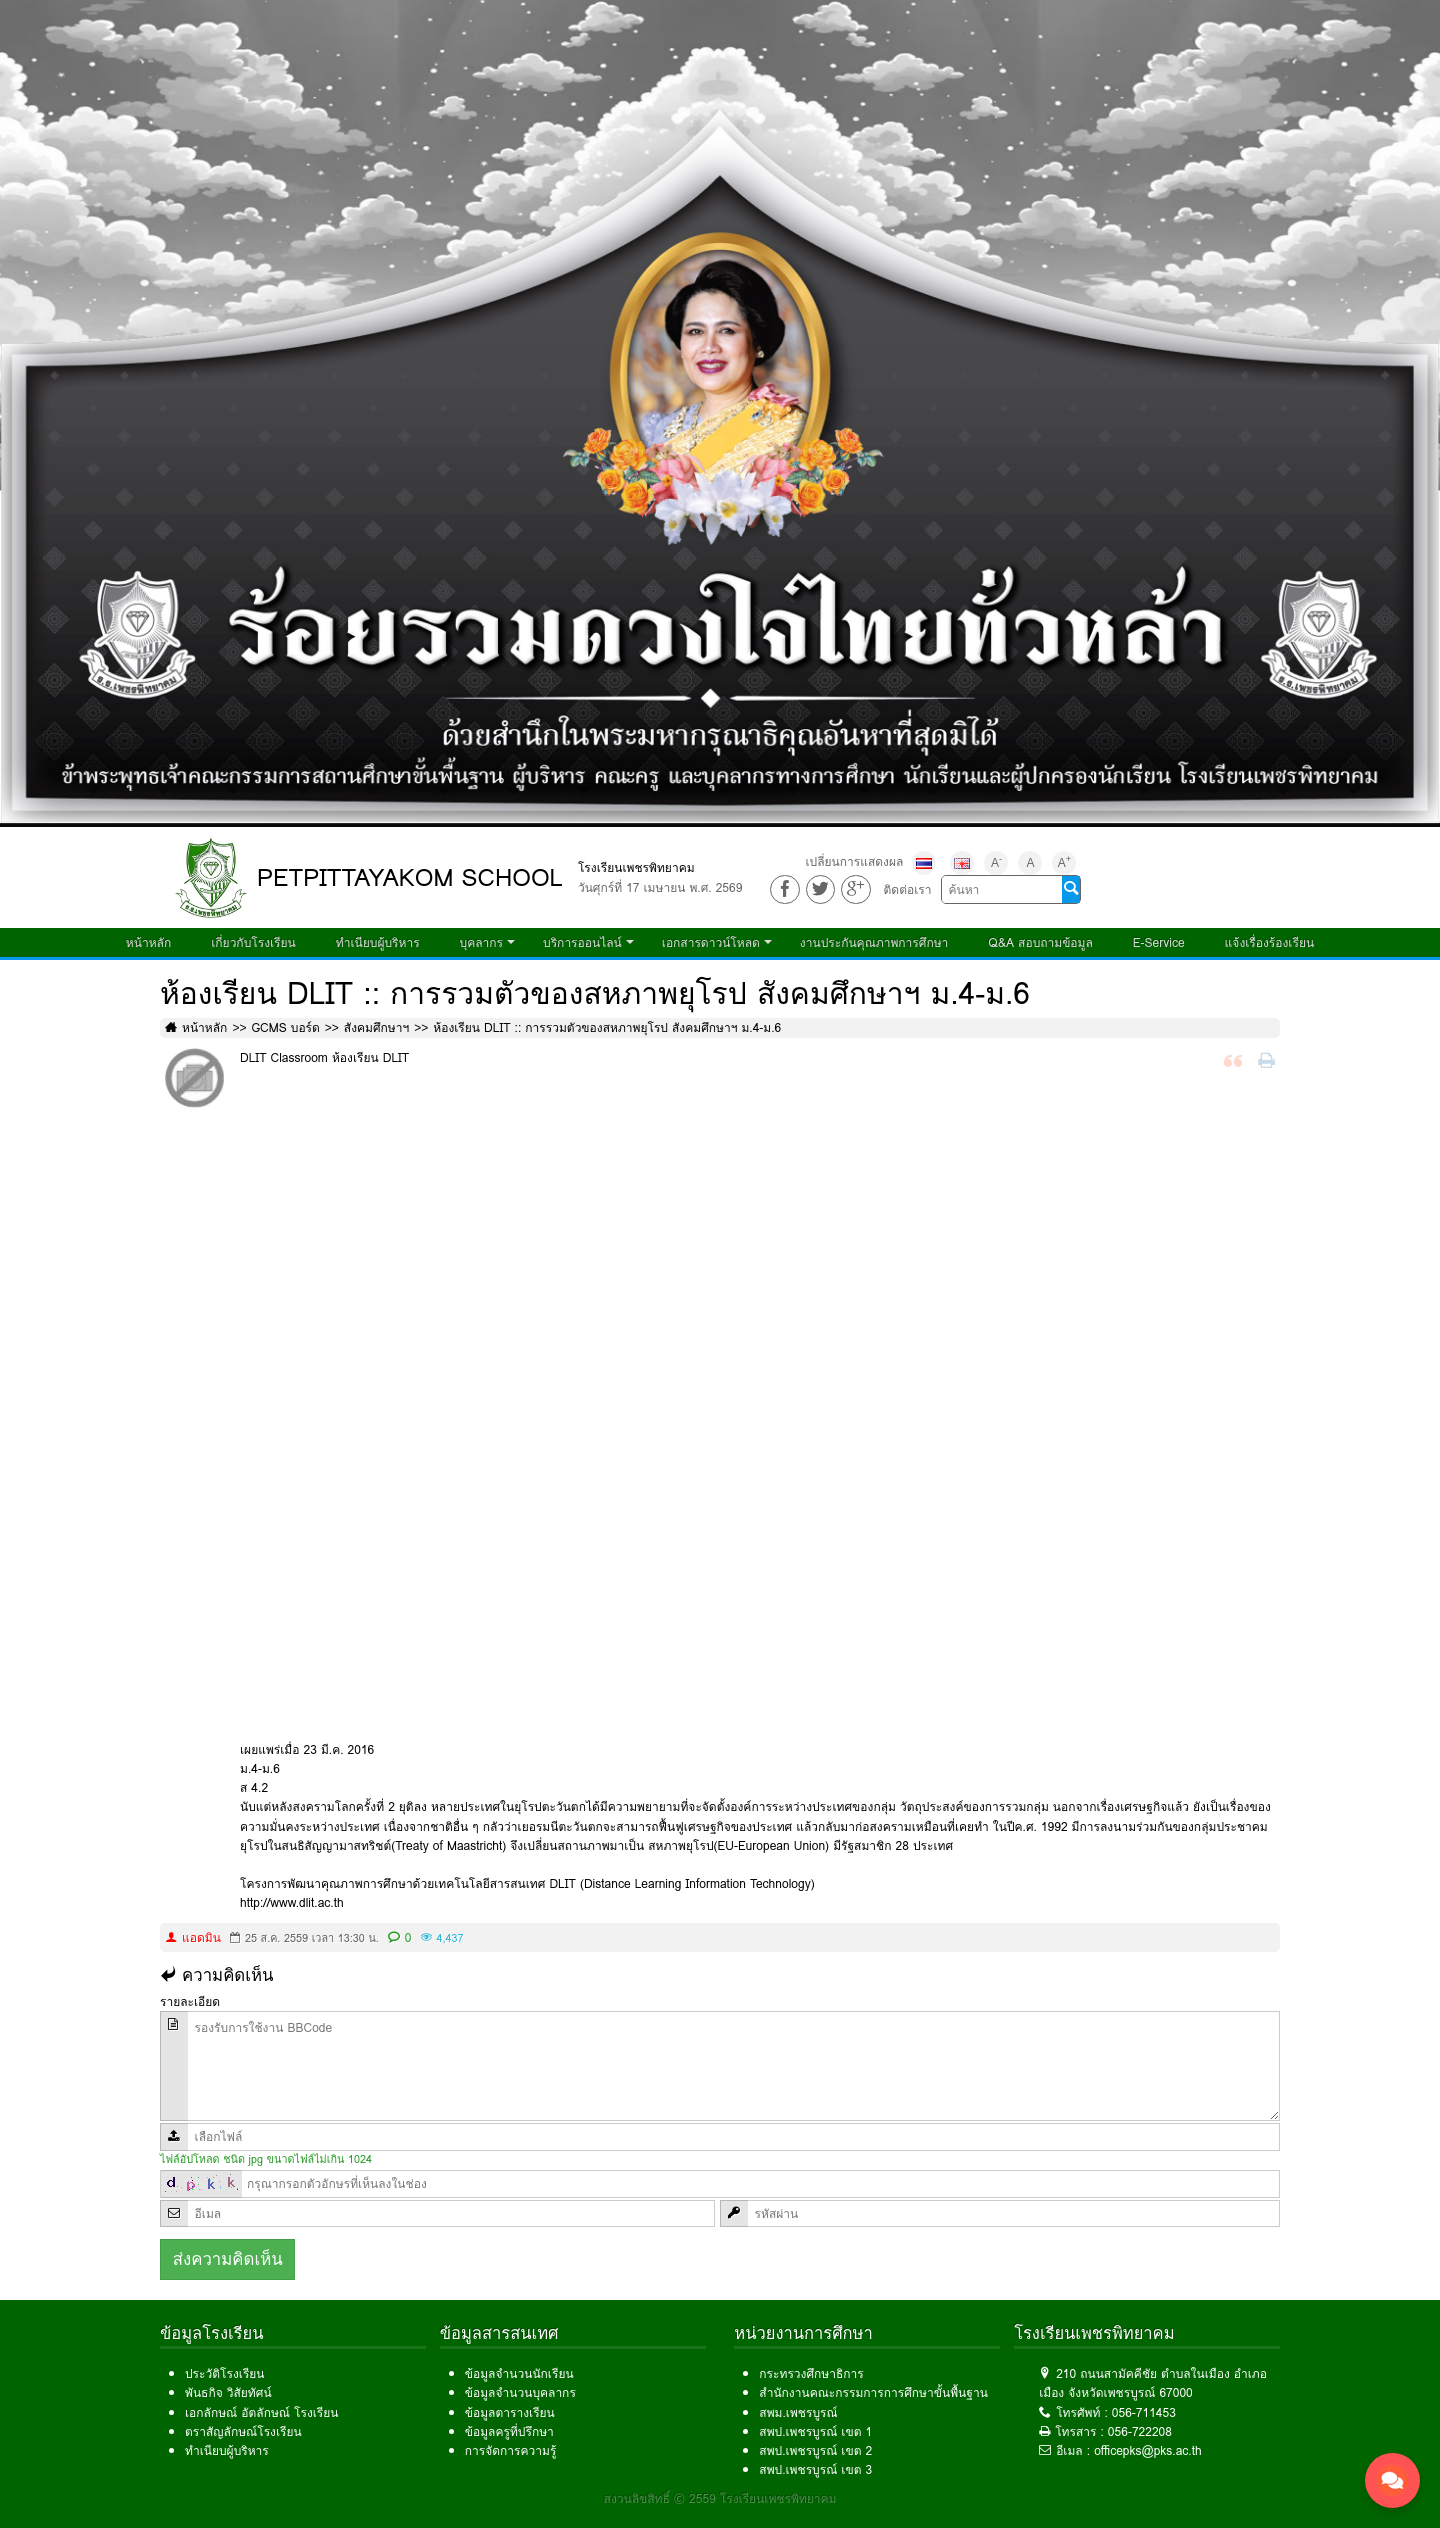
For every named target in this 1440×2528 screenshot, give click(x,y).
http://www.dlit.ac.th (292, 1902)
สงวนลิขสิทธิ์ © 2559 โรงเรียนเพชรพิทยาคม (720, 2498)
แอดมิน (201, 1937)
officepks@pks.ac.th (1148, 2450)
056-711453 (1144, 2412)
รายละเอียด (190, 2001)
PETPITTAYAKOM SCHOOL (410, 877)
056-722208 (1140, 2431)
